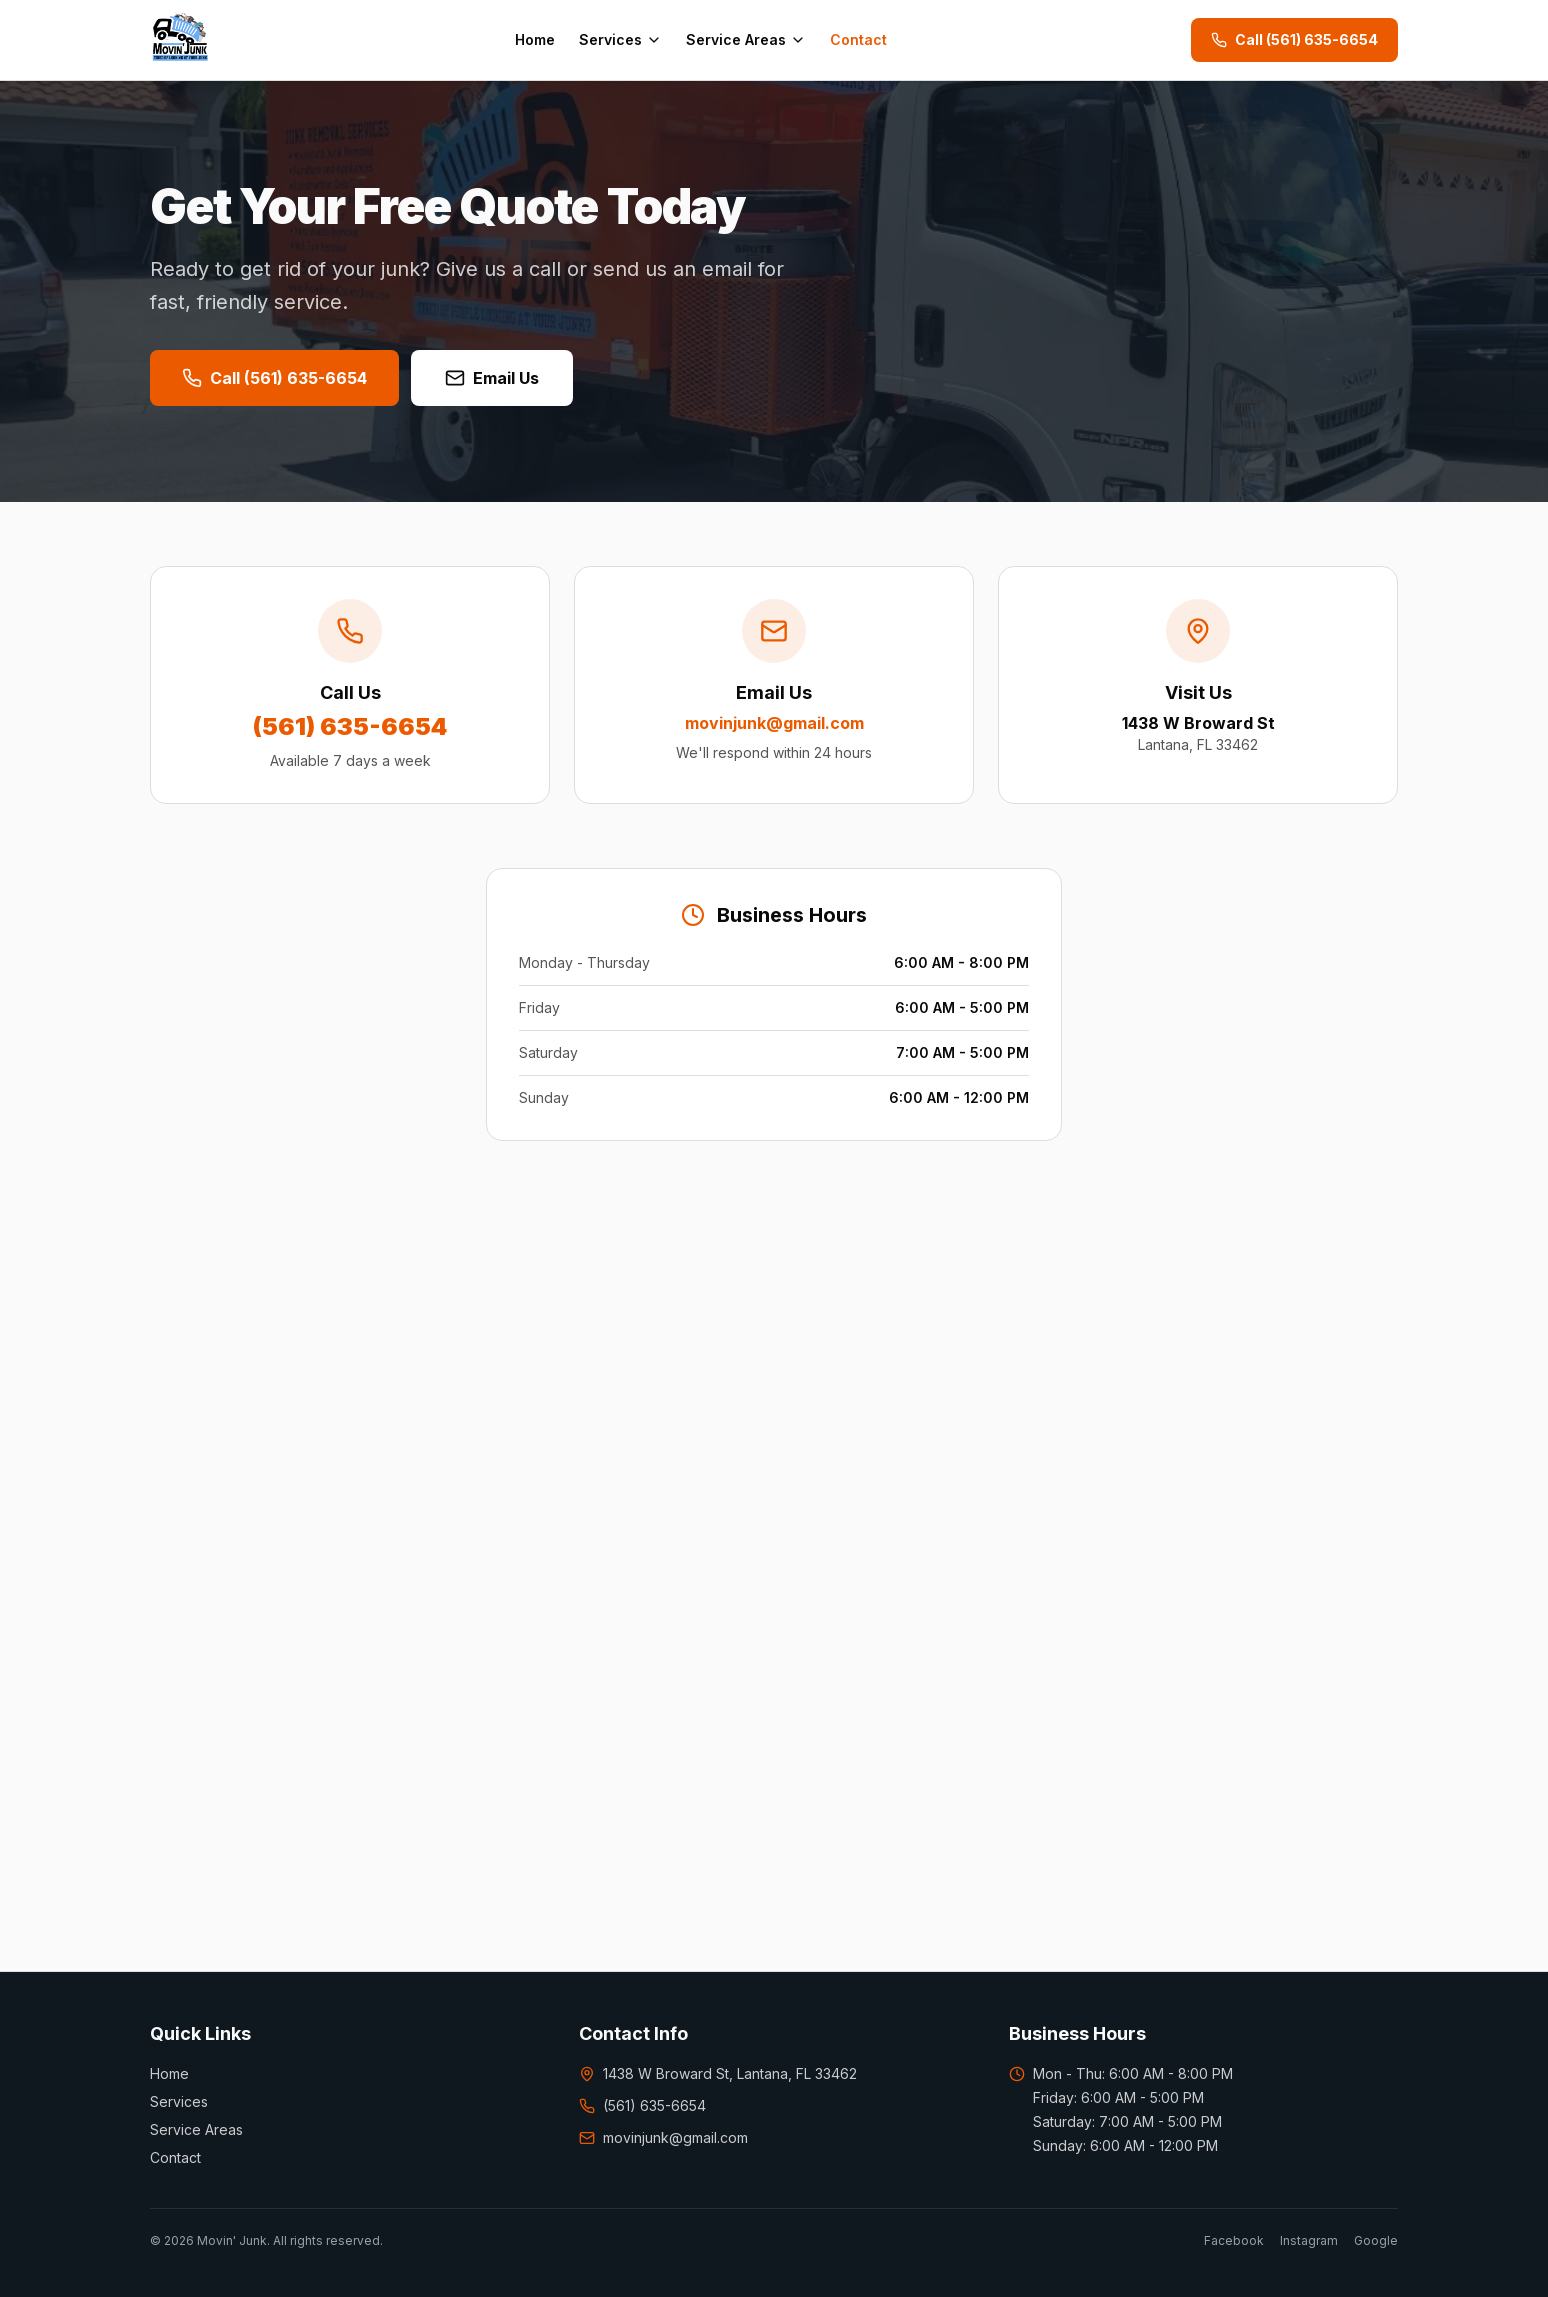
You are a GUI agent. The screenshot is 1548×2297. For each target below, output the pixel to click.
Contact (858, 39)
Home (535, 39)
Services (620, 39)
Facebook (1234, 2240)
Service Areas (746, 39)
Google (1376, 2240)
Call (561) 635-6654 (1294, 39)
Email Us (492, 378)
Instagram (1309, 2240)
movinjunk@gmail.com (663, 2137)
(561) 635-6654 (642, 2105)
